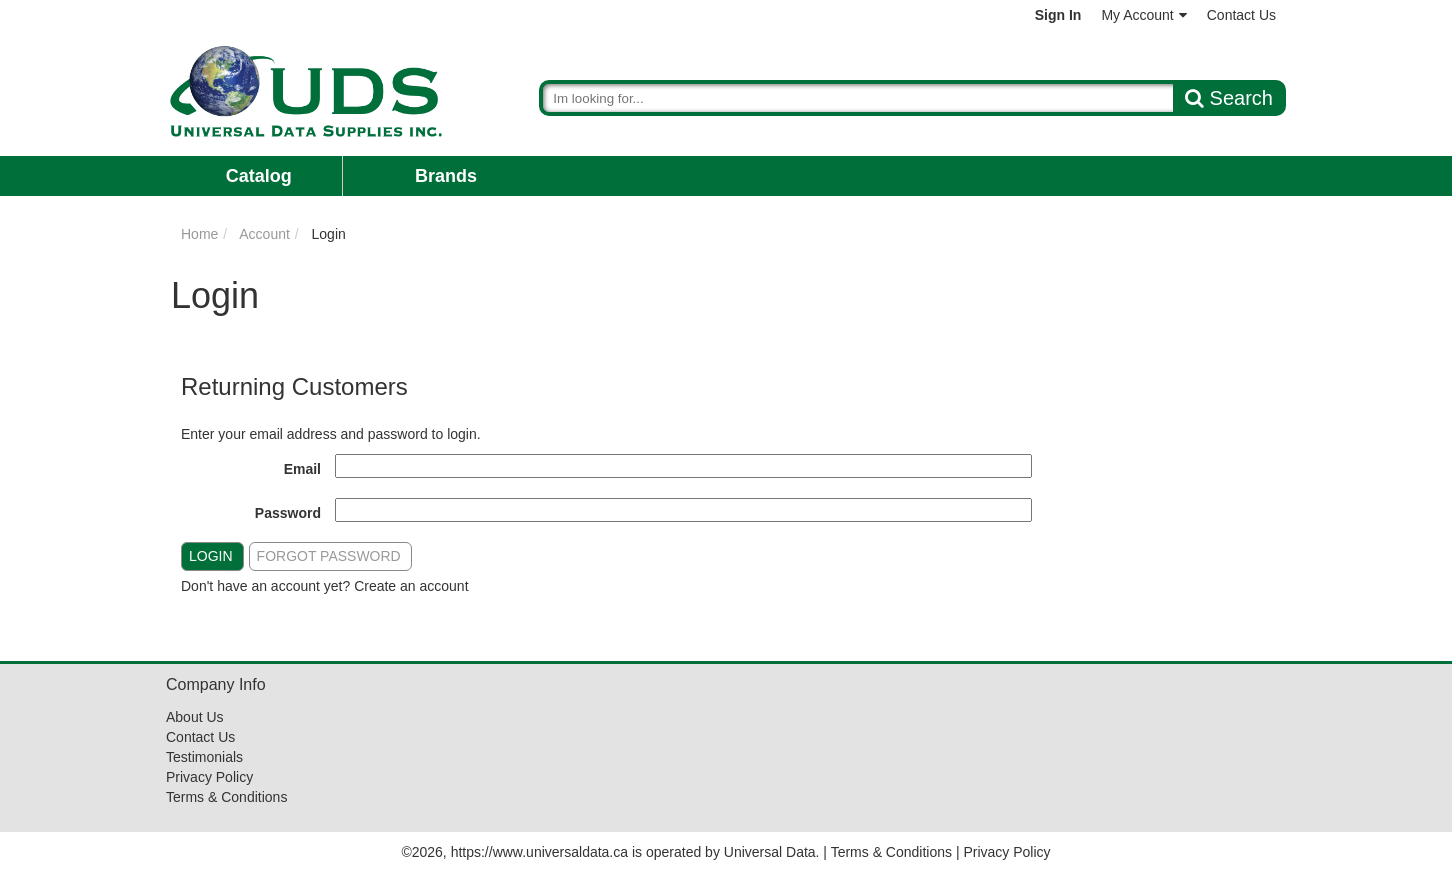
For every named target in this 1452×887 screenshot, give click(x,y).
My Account (1143, 15)
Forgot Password (329, 556)
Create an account (411, 586)
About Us (195, 717)
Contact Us (1241, 15)
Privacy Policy (209, 777)
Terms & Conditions (226, 797)
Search (1229, 98)
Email (302, 469)
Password (288, 513)
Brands (446, 176)
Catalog (259, 176)
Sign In (1058, 15)
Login (211, 556)
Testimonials (204, 757)
